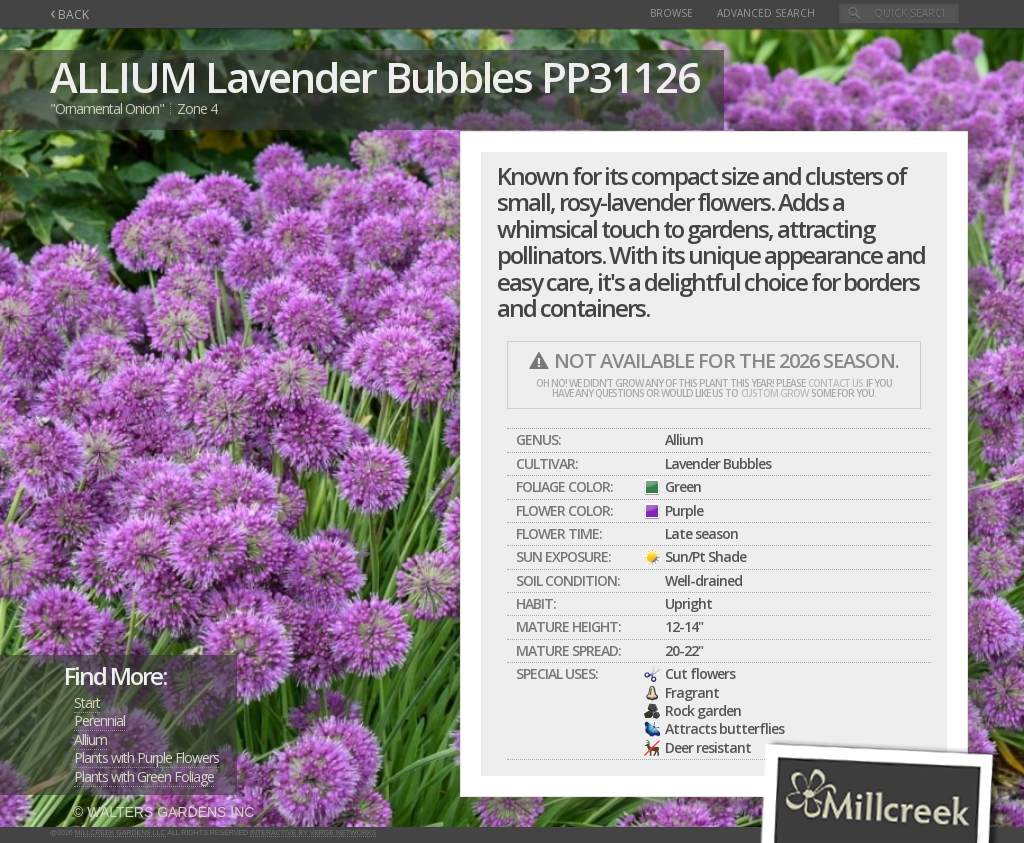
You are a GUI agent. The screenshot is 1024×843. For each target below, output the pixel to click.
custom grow (774, 393)
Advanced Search (766, 13)
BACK (69, 14)
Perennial (99, 720)
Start (87, 702)
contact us (835, 383)
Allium (90, 739)
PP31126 (620, 76)
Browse (671, 13)
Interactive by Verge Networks (313, 832)
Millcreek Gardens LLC (120, 832)
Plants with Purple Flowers (146, 757)
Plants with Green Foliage (144, 776)
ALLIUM (123, 76)
